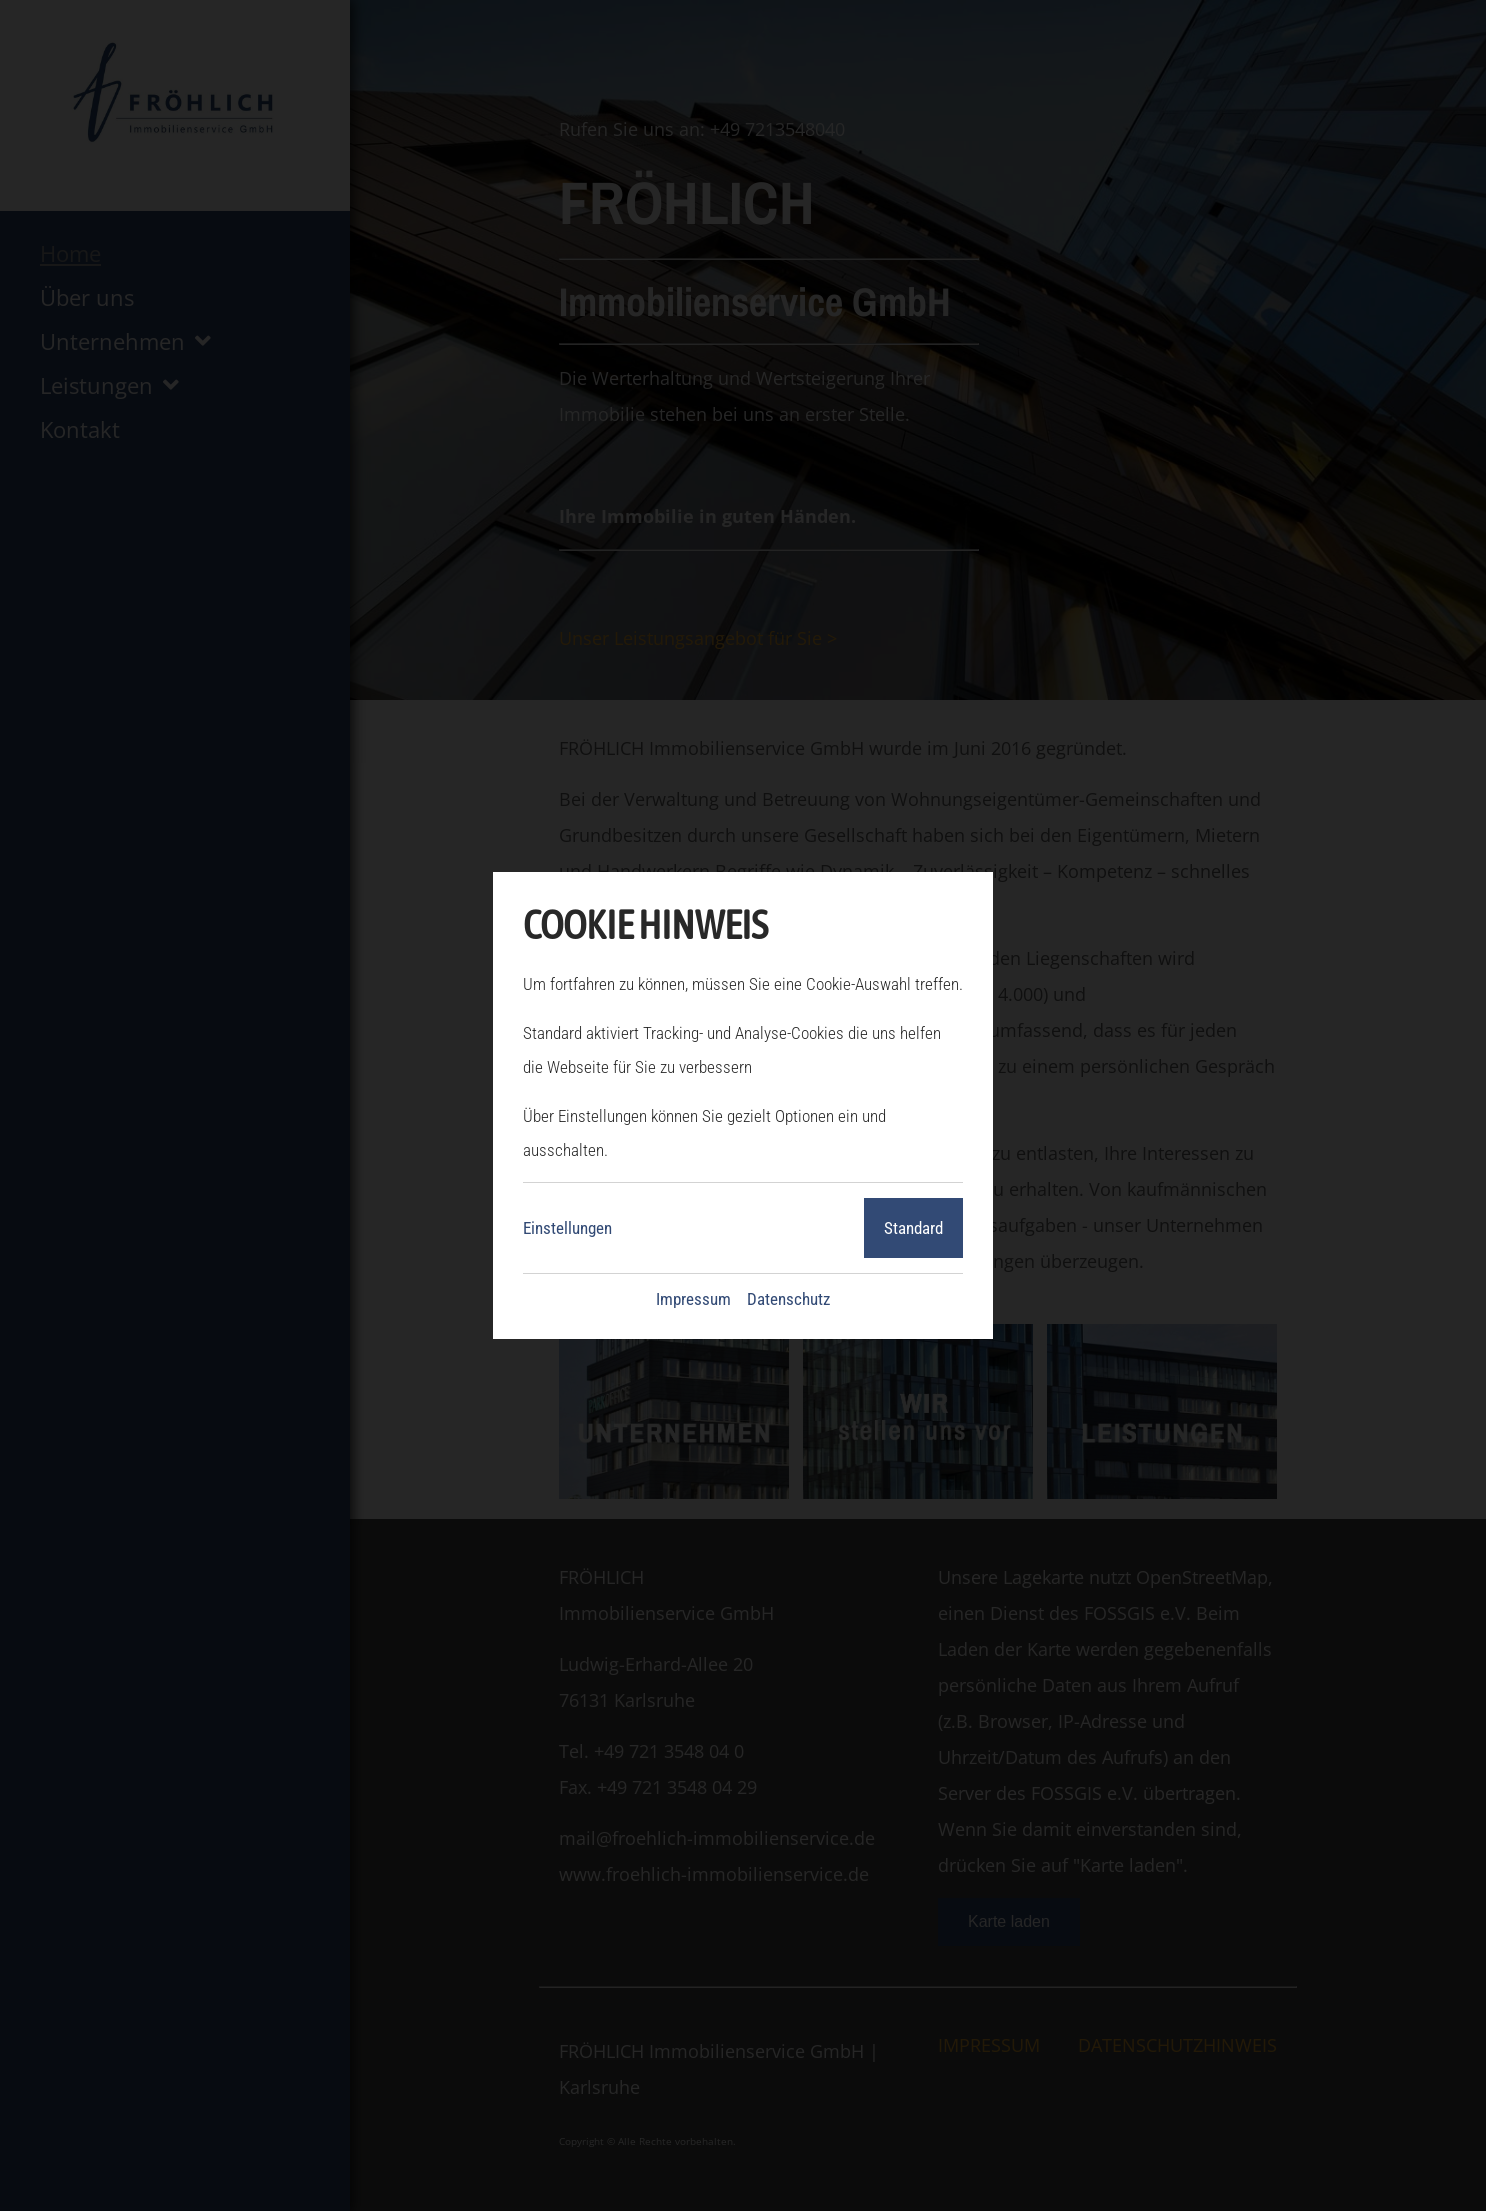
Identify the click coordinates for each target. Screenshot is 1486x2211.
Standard (913, 1228)
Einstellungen (567, 1228)
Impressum (693, 1299)
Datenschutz (788, 1299)
